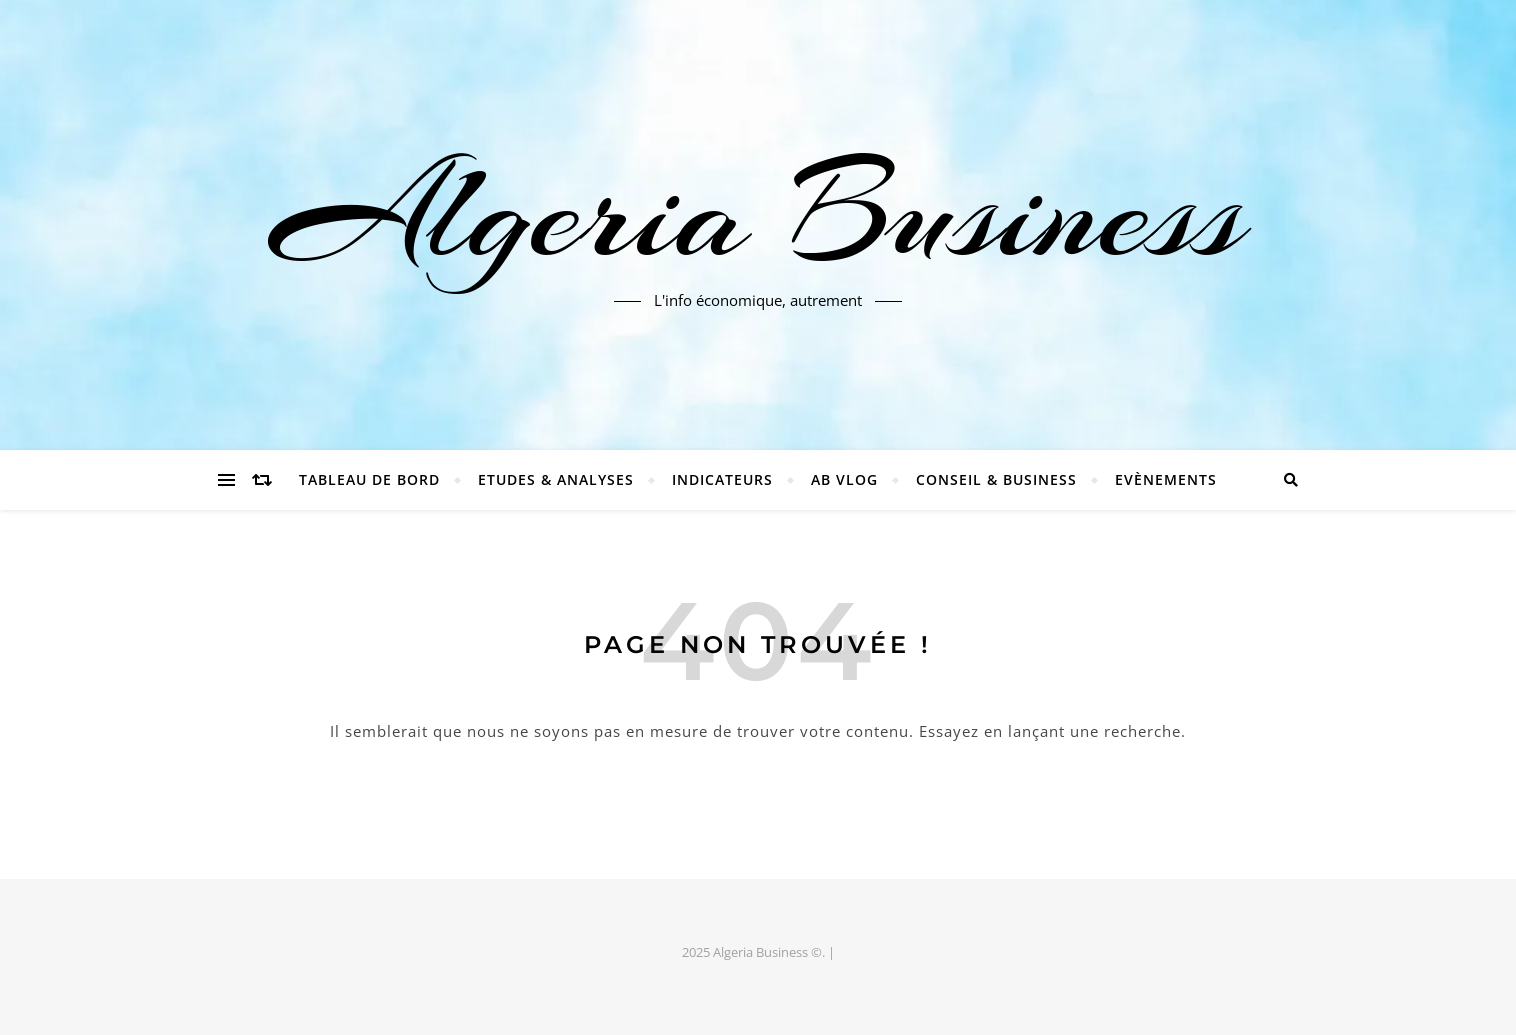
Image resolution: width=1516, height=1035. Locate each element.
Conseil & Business (996, 479)
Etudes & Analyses (556, 479)
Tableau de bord (369, 479)
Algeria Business (758, 213)
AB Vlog (844, 479)
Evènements (1166, 479)
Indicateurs (722, 479)
